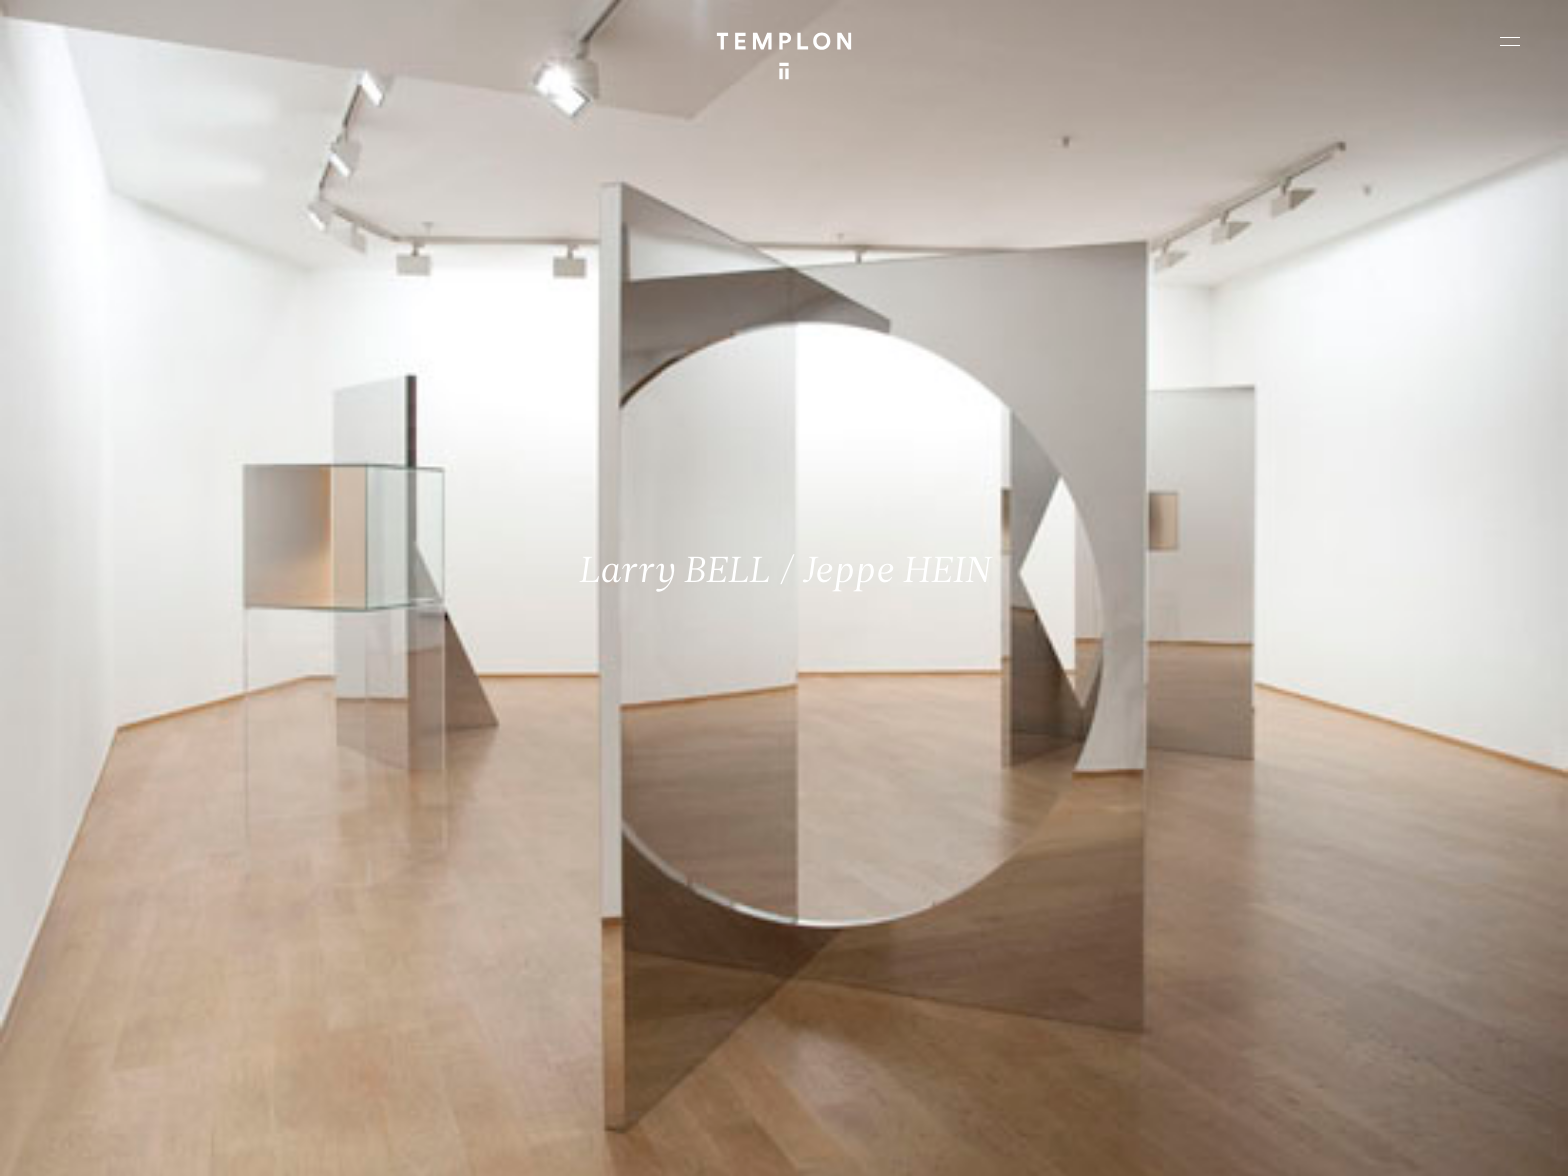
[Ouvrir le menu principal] (1510, 41)
